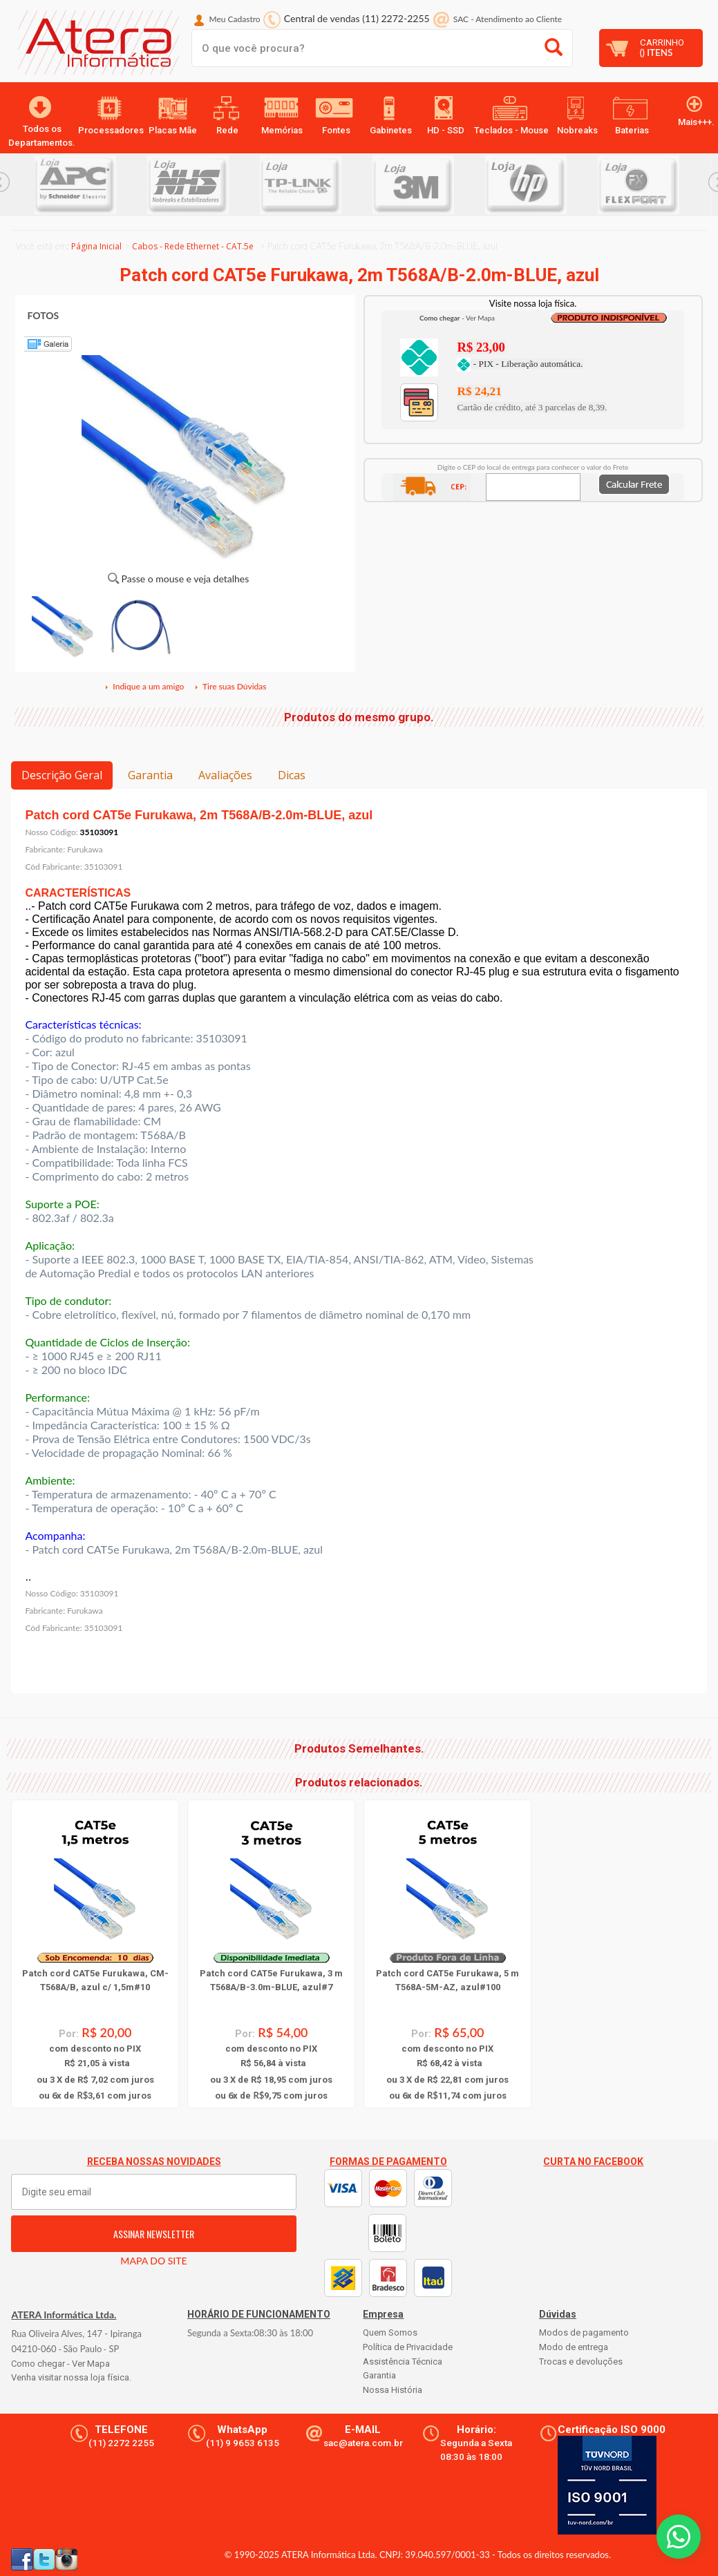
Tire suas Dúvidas (230, 686)
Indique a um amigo (144, 686)
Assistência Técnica (402, 2361)
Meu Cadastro (235, 19)
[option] (91, 184)
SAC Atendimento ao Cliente (507, 19)
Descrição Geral (61, 775)
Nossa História (392, 2390)
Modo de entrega (573, 2347)
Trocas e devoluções (581, 2361)
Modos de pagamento (584, 2332)
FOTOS (43, 315)
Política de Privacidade (408, 2347)
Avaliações (225, 775)
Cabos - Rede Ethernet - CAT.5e (193, 246)
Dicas (291, 775)
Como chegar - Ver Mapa (60, 2363)
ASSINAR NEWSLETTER (153, 2233)
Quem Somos (390, 2332)
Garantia (150, 775)
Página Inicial (96, 246)
